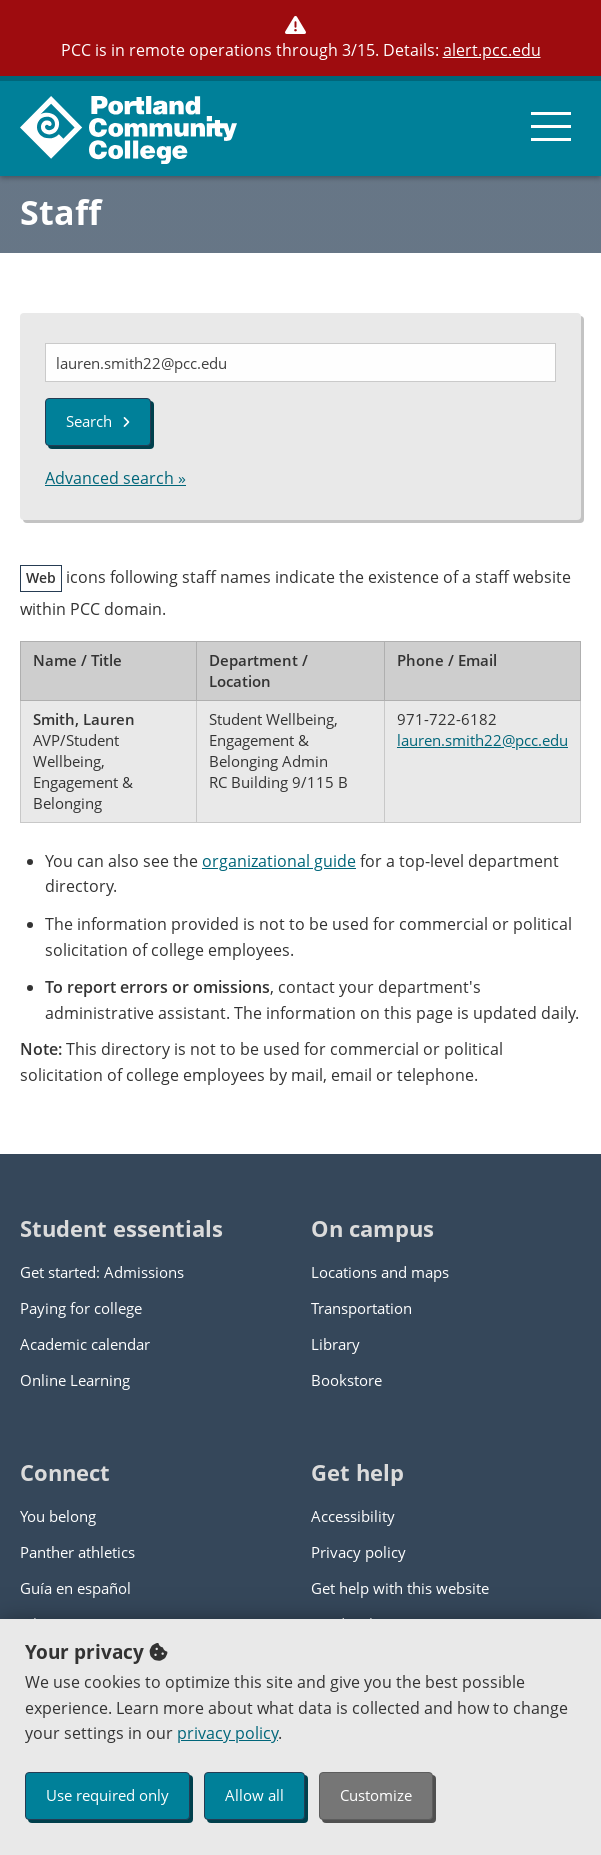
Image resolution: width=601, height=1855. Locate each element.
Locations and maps (380, 1272)
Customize (376, 1795)
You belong (58, 1516)
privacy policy (227, 1733)
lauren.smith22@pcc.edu (482, 740)
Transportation (361, 1308)
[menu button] (551, 126)
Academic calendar (85, 1344)
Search (98, 421)
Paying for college (81, 1308)
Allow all (254, 1795)
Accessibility (353, 1516)
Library (335, 1344)
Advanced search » (115, 478)
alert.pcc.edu (492, 50)
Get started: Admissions (102, 1272)
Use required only (107, 1795)
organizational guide (279, 861)
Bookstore (346, 1380)
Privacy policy (358, 1552)
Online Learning (75, 1380)
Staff (60, 212)
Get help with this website (400, 1588)
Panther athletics (77, 1552)
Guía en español (75, 1588)
